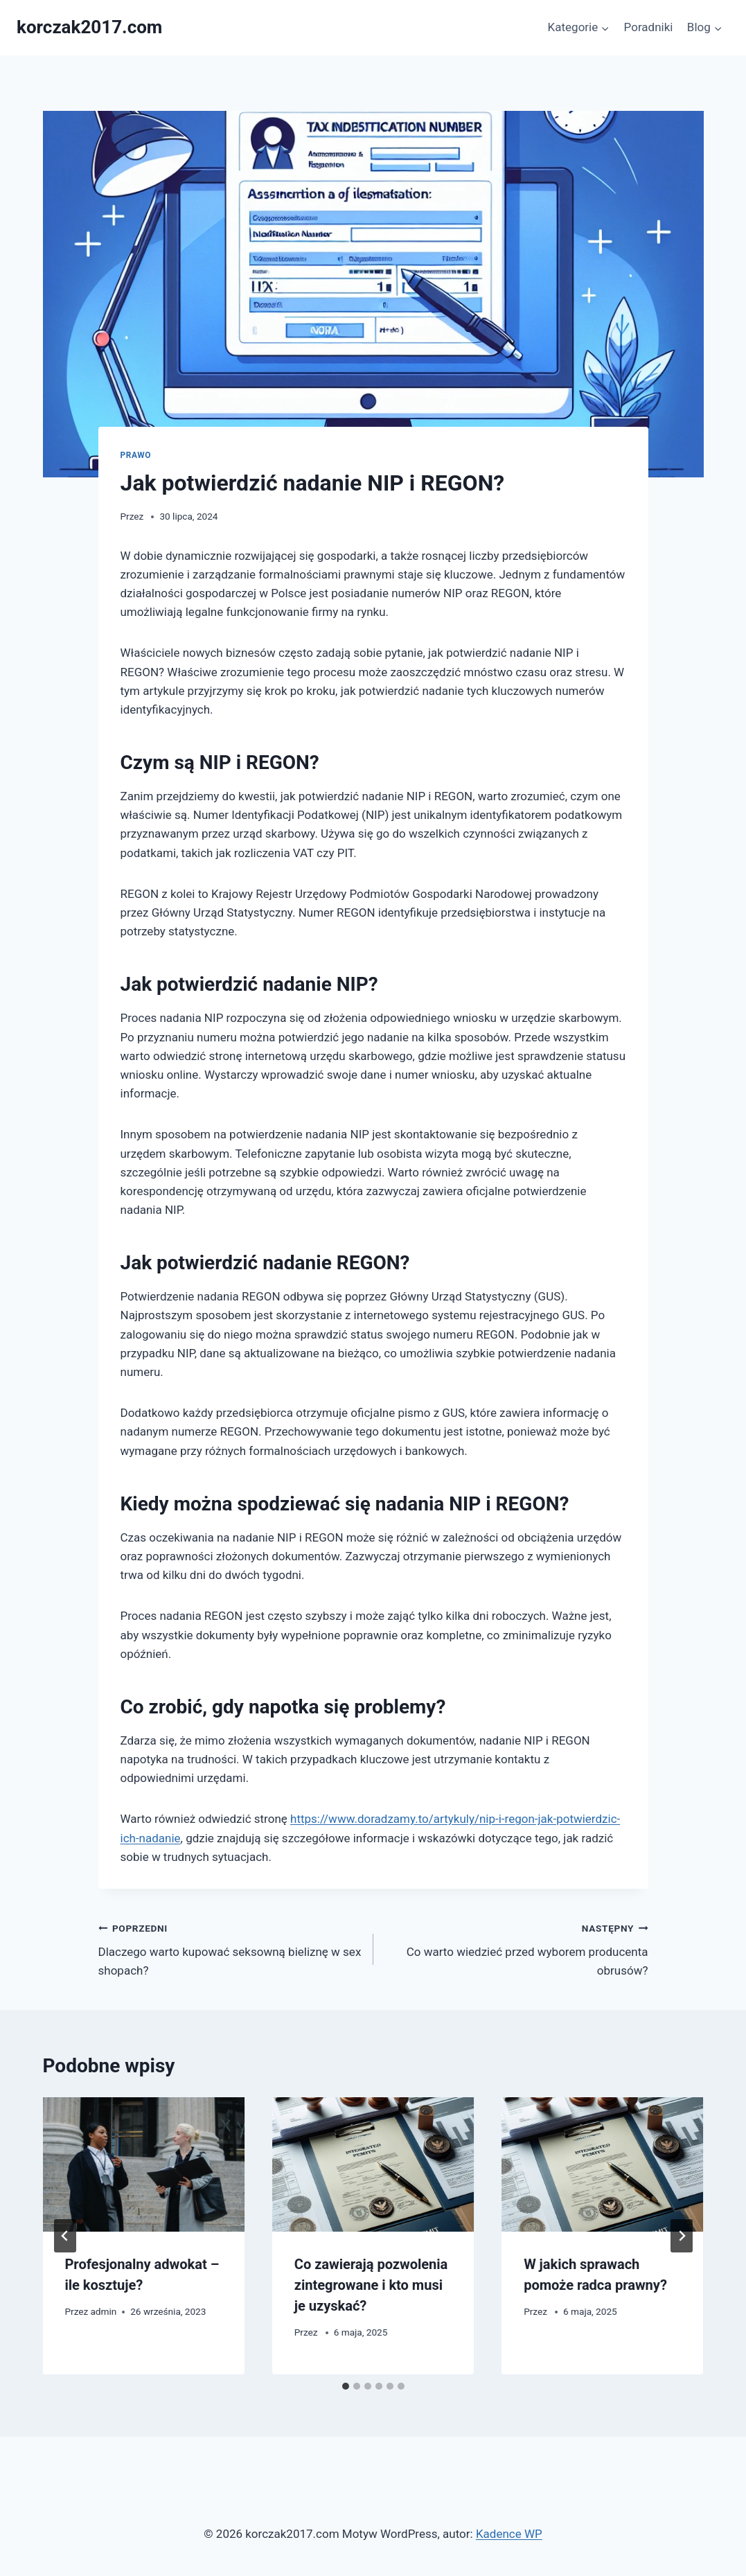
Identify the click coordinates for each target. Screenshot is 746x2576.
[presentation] (144, 2164)
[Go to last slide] (65, 2235)
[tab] (345, 2386)
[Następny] (681, 2235)
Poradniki (648, 27)
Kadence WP (509, 2534)
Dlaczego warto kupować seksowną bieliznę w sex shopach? (230, 1948)
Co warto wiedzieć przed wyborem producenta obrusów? (516, 1948)
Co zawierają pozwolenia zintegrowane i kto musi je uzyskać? (370, 2285)
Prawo (136, 455)
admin (103, 2311)
